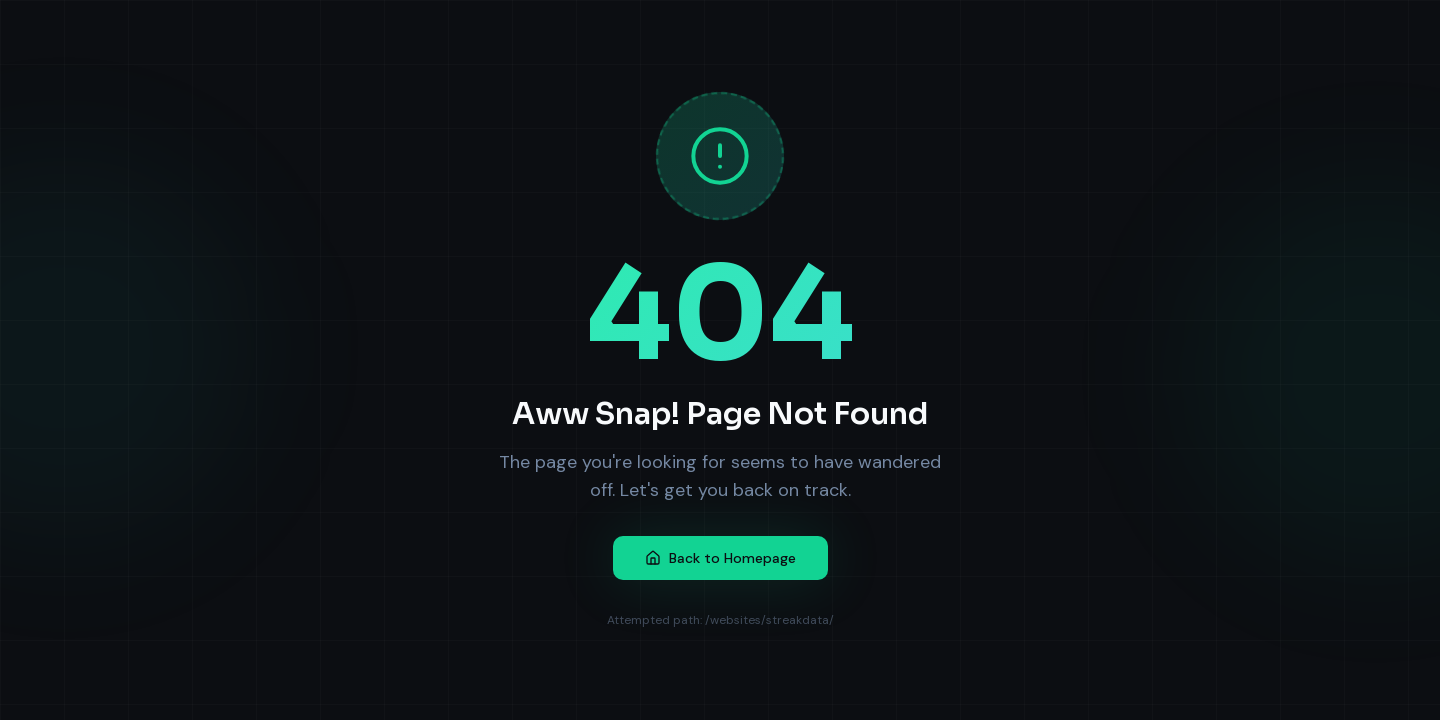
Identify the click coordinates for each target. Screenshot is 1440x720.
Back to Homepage (720, 558)
